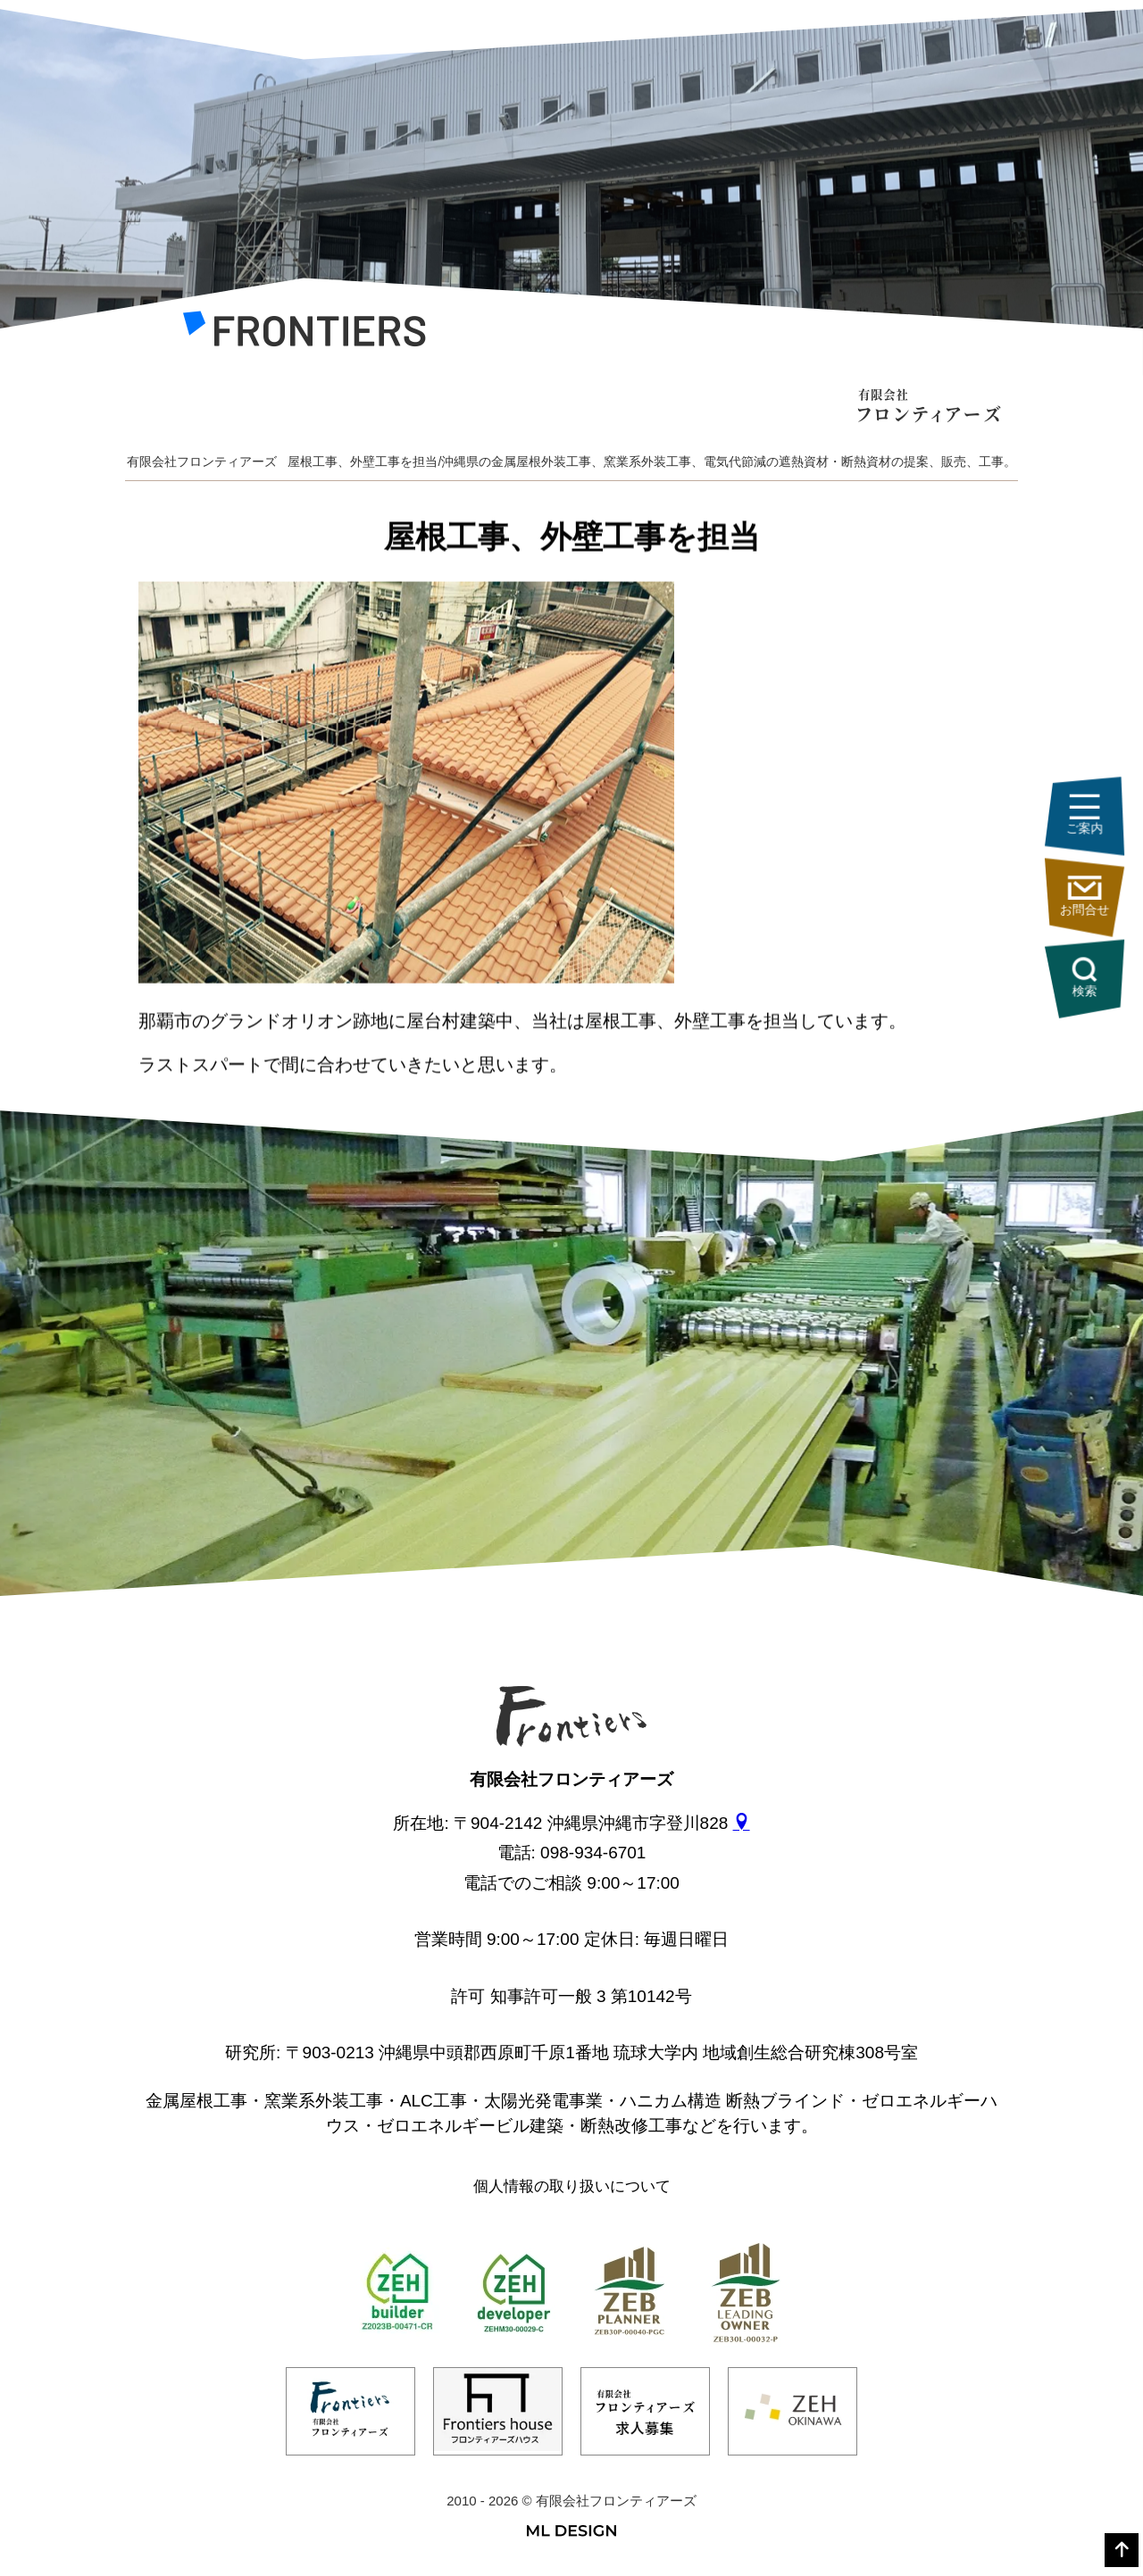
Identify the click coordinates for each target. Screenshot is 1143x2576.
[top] (1122, 2550)
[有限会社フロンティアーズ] (304, 334)
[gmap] (741, 1823)
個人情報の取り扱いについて (572, 2186)
